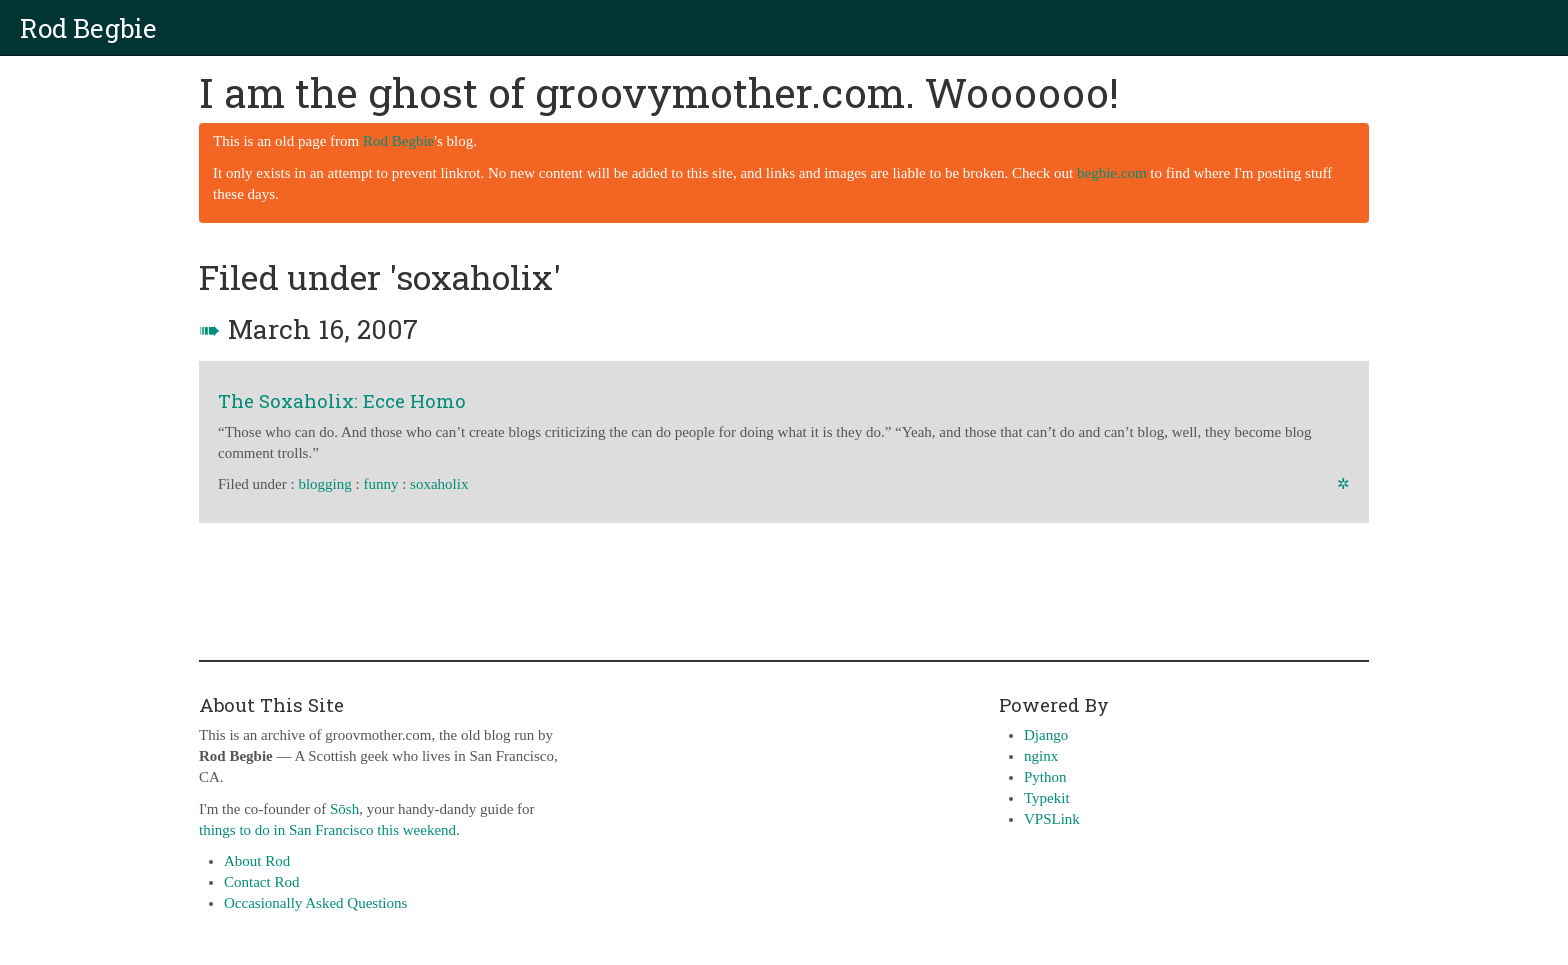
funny (380, 484)
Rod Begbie (88, 28)
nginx (1041, 756)
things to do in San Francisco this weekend (327, 830)
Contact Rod (261, 882)
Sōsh (344, 809)
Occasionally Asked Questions (315, 903)
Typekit (1047, 798)
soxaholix (439, 484)
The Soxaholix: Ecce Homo (342, 400)
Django (1046, 735)
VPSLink (1052, 819)
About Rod (257, 861)
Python (1045, 777)
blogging (324, 484)
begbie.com (1112, 173)
